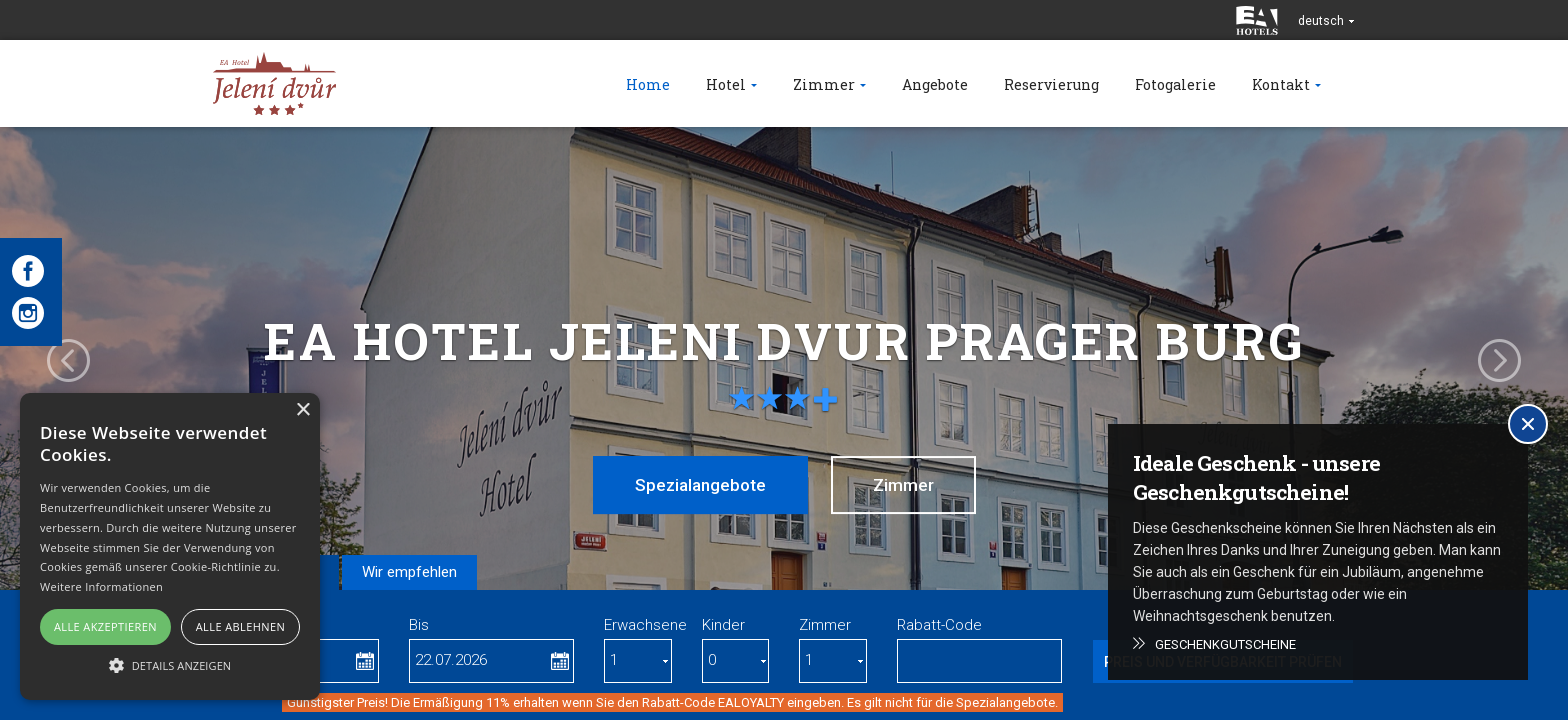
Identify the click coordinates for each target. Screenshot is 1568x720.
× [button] (302, 410)
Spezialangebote (700, 485)
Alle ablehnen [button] (240, 626)
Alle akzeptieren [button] (105, 626)
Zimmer (903, 485)
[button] (170, 664)
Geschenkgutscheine (1225, 644)
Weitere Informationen (101, 586)
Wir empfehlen (409, 572)
